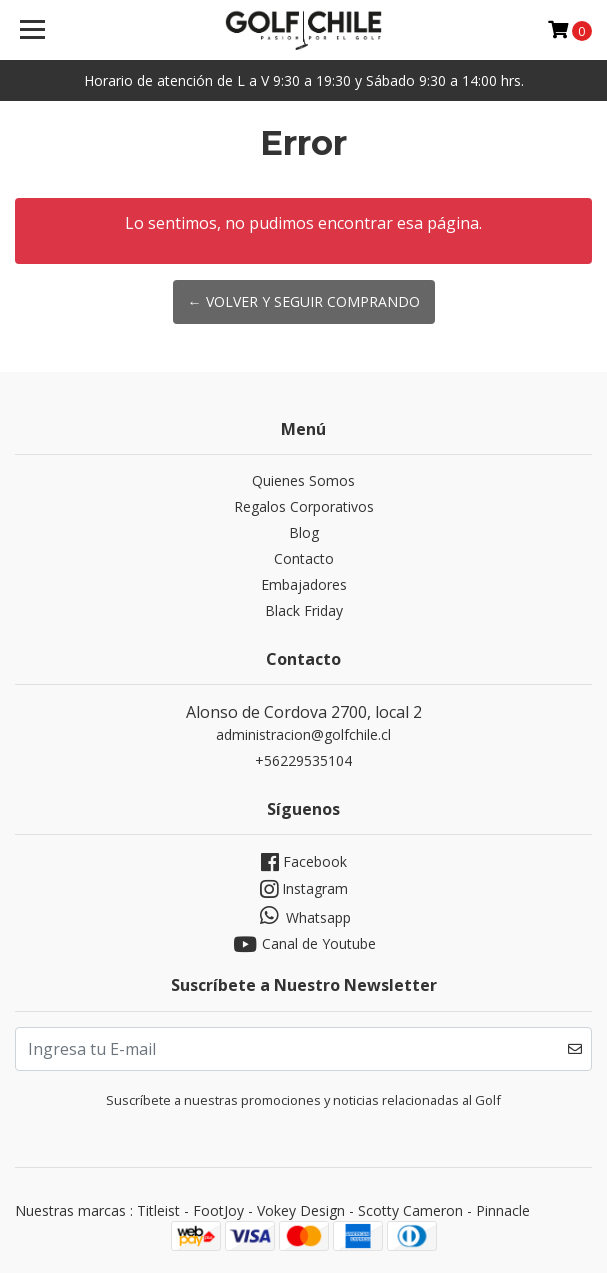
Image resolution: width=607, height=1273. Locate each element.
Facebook (304, 862)
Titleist (158, 1210)
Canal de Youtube (303, 944)
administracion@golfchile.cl (303, 734)
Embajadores (304, 584)
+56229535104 (303, 760)
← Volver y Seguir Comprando (304, 301)
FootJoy (218, 1210)
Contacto (304, 558)
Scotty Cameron (410, 1210)
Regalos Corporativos (304, 506)
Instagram (304, 889)
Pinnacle (503, 1210)
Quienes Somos (303, 480)
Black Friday (304, 610)
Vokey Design (301, 1210)
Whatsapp (303, 916)
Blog (304, 532)
